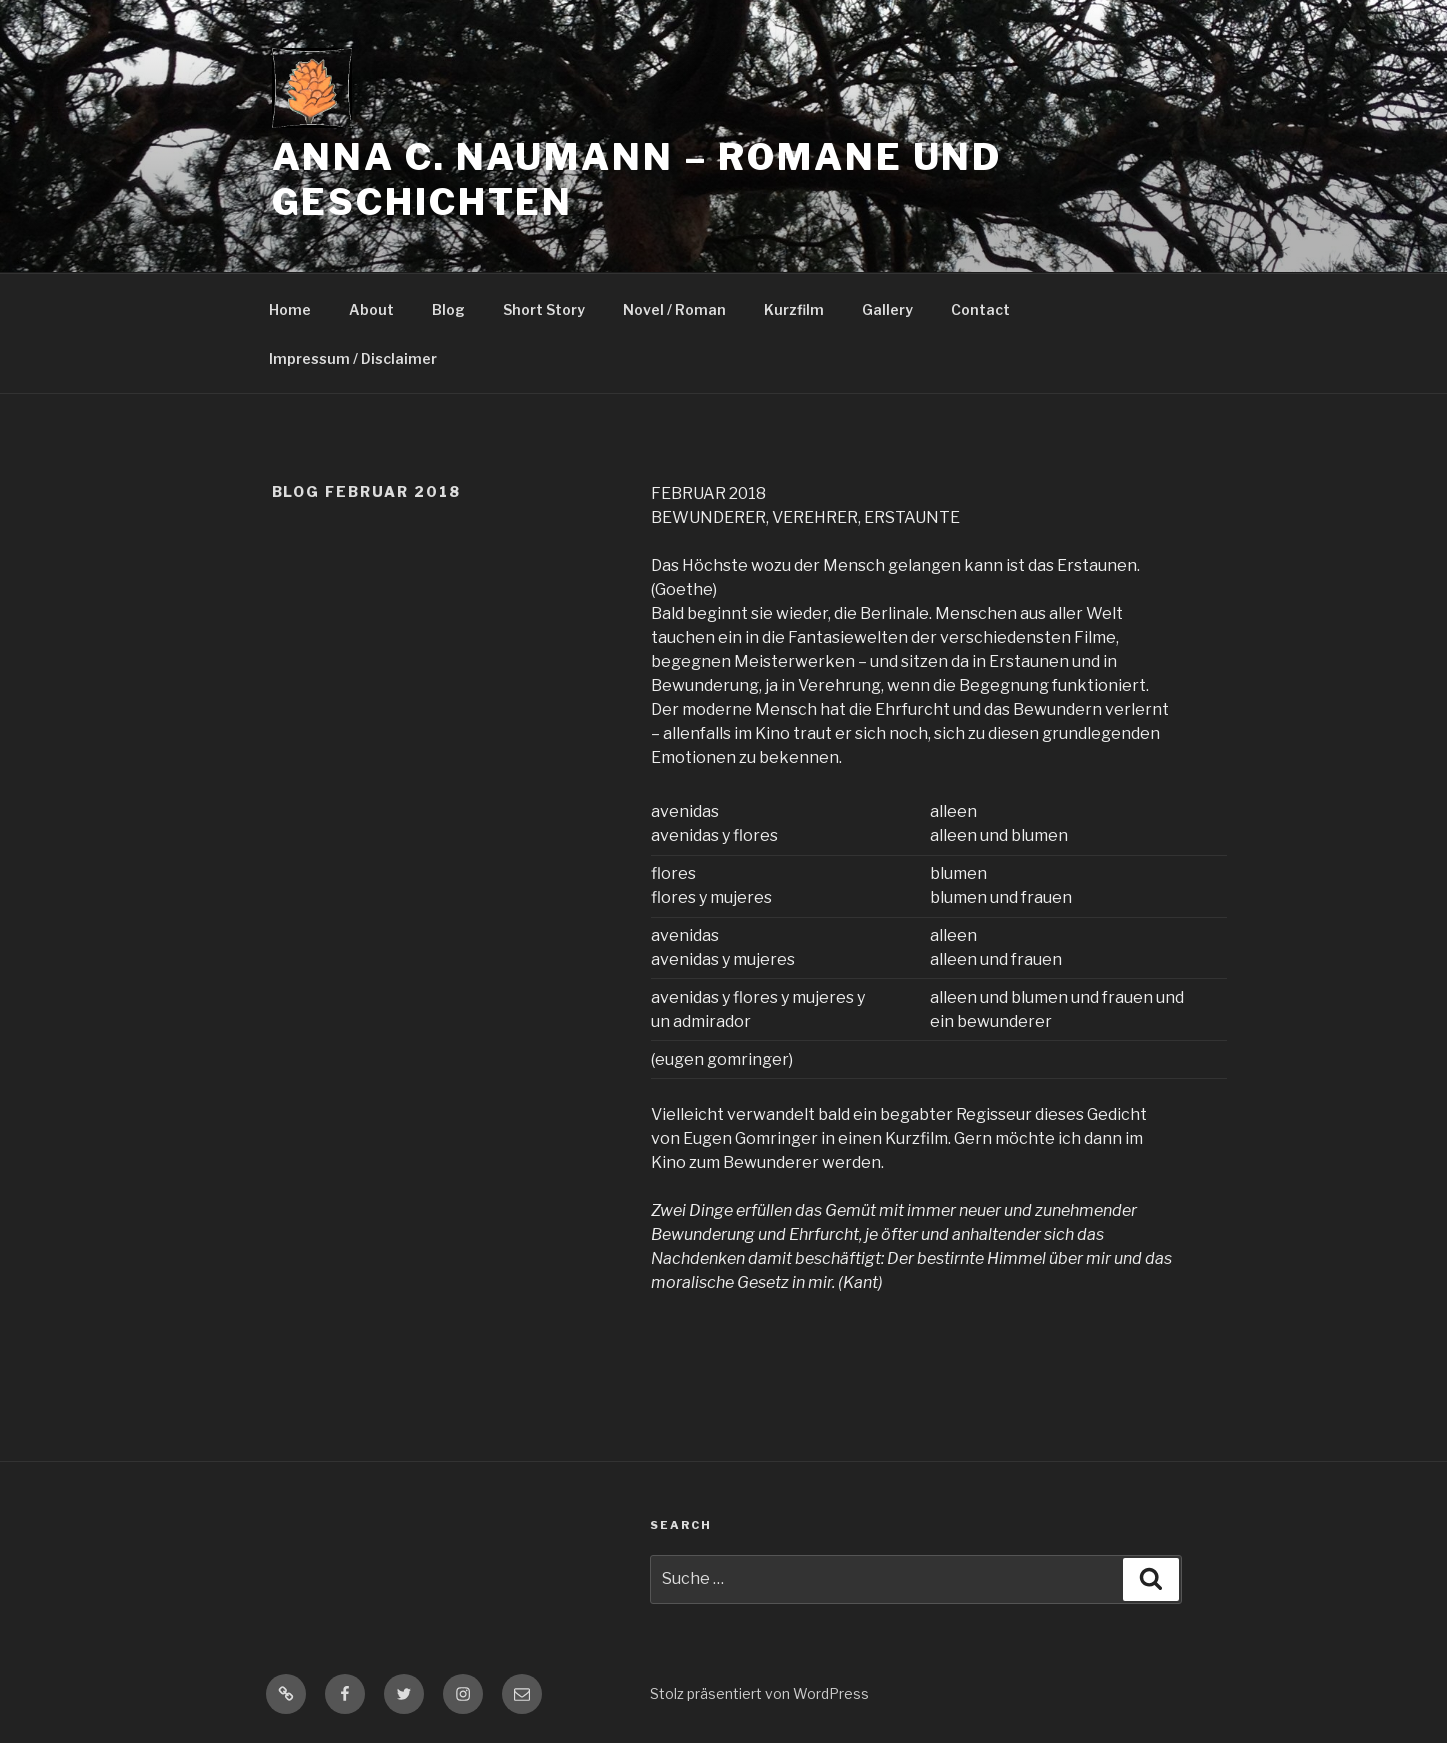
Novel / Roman (674, 309)
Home (290, 309)
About (371, 309)
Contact (980, 309)
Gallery (887, 309)
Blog (448, 309)
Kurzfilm (794, 309)
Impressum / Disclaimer (353, 358)
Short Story (544, 309)
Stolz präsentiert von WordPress (759, 1693)
